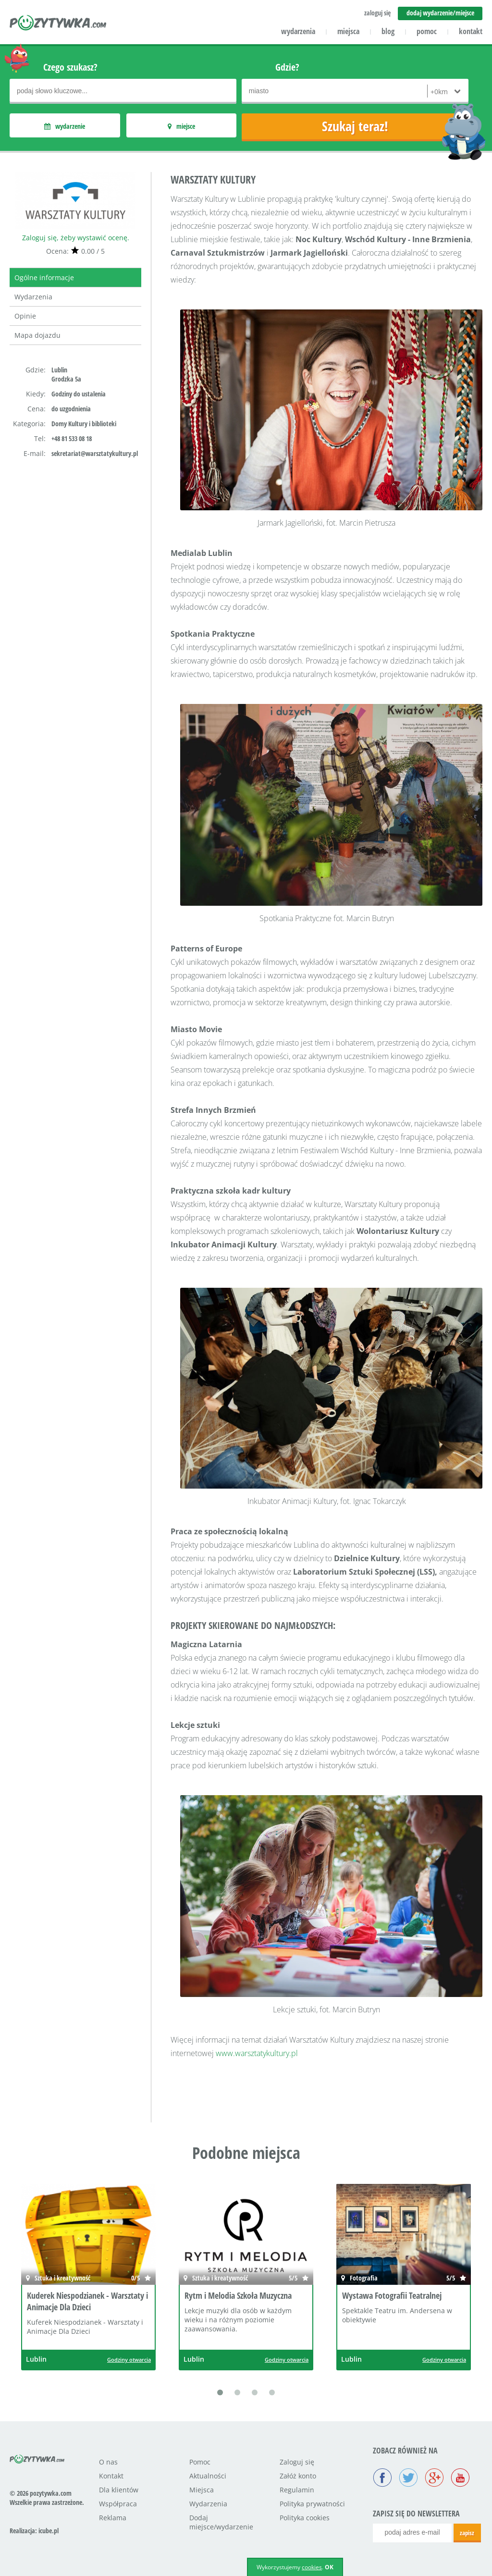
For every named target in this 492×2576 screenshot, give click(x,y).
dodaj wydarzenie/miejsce (440, 12)
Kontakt (111, 2475)
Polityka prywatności (312, 2503)
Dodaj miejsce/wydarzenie (221, 2522)
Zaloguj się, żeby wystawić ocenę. (75, 237)
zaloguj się (377, 12)
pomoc (427, 31)
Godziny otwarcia (129, 2359)
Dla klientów (118, 2489)
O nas (108, 2461)
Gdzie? (287, 67)
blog (387, 31)
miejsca (348, 31)
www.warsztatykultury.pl (257, 2053)
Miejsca (201, 2489)
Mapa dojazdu (37, 335)
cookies (312, 2567)
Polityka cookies (305, 2517)
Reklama (112, 2517)
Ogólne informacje (44, 277)
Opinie (25, 315)
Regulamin (297, 2489)
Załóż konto (298, 2475)
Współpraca (118, 2503)
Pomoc (199, 2461)
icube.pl (48, 2530)
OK (329, 2567)
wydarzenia (298, 31)
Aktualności (207, 2475)
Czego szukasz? (70, 67)
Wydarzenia (33, 296)
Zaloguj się (297, 2461)
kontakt (470, 31)
